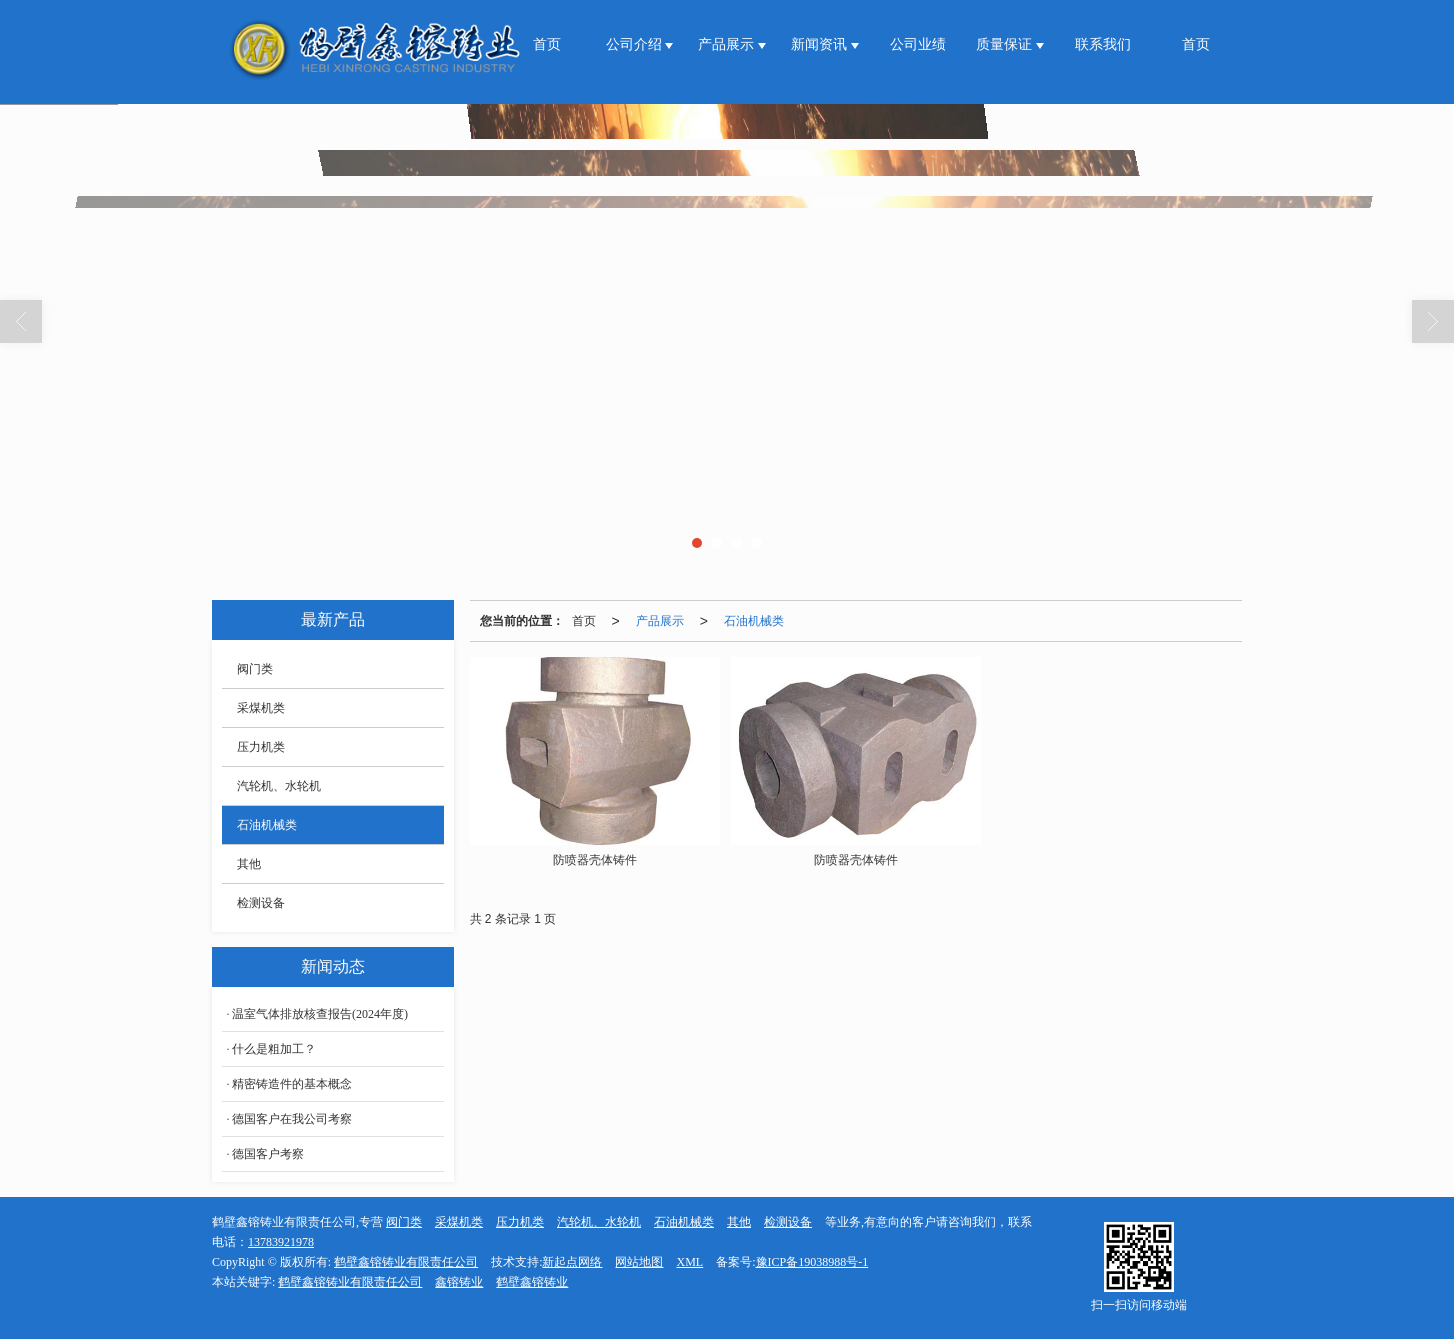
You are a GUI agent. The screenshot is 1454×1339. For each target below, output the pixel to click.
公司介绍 (636, 44)
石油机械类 (754, 621)
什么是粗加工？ (274, 1049)
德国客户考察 (268, 1154)
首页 (547, 44)
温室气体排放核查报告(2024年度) (320, 1014)
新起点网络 (572, 1262)
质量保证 (1006, 44)
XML (689, 1262)
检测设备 (261, 903)
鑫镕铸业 (459, 1282)
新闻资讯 (821, 44)
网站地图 (639, 1262)
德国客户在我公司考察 (292, 1119)
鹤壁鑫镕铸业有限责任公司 (406, 1262)
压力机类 (261, 747)
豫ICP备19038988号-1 (812, 1262)
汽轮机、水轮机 (279, 786)
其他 (249, 864)
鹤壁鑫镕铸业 (532, 1282)
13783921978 (281, 1242)
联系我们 (1103, 44)
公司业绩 (918, 44)
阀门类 (255, 669)
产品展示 (728, 44)
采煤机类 (261, 708)
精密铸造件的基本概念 (292, 1084)
